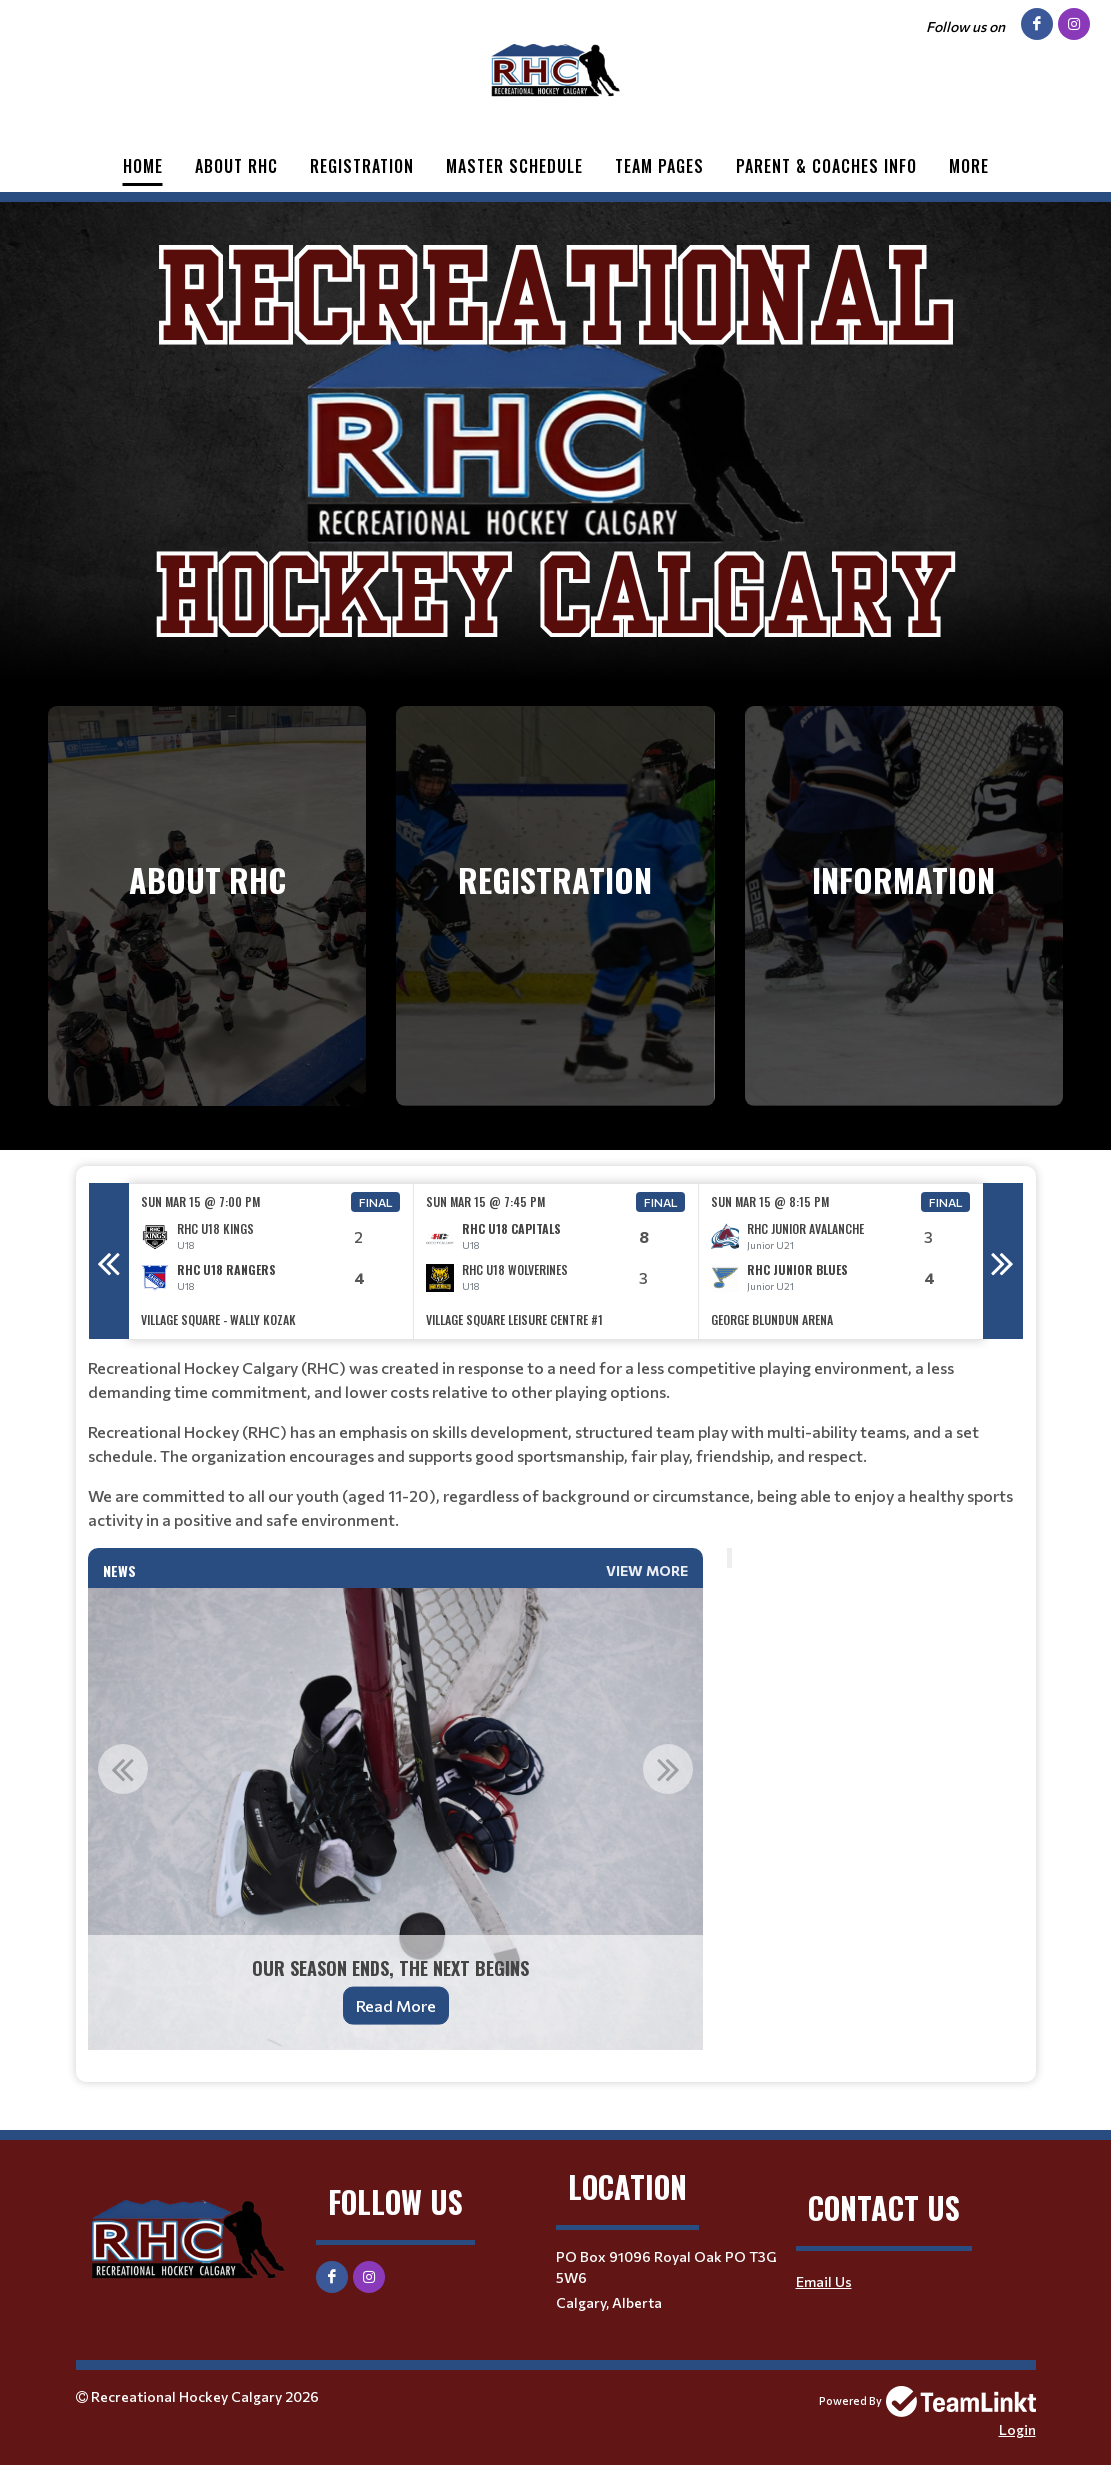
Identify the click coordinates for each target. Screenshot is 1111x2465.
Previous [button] (109, 1261)
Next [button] (1003, 1261)
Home (143, 166)
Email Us (824, 2281)
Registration (362, 166)
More (969, 166)
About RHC (236, 166)
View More (647, 1570)
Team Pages (659, 166)
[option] (271, 1261)
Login (1017, 2429)
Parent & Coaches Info (826, 166)
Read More (396, 2005)
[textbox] (556, 1444)
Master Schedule (514, 166)
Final (376, 1202)
